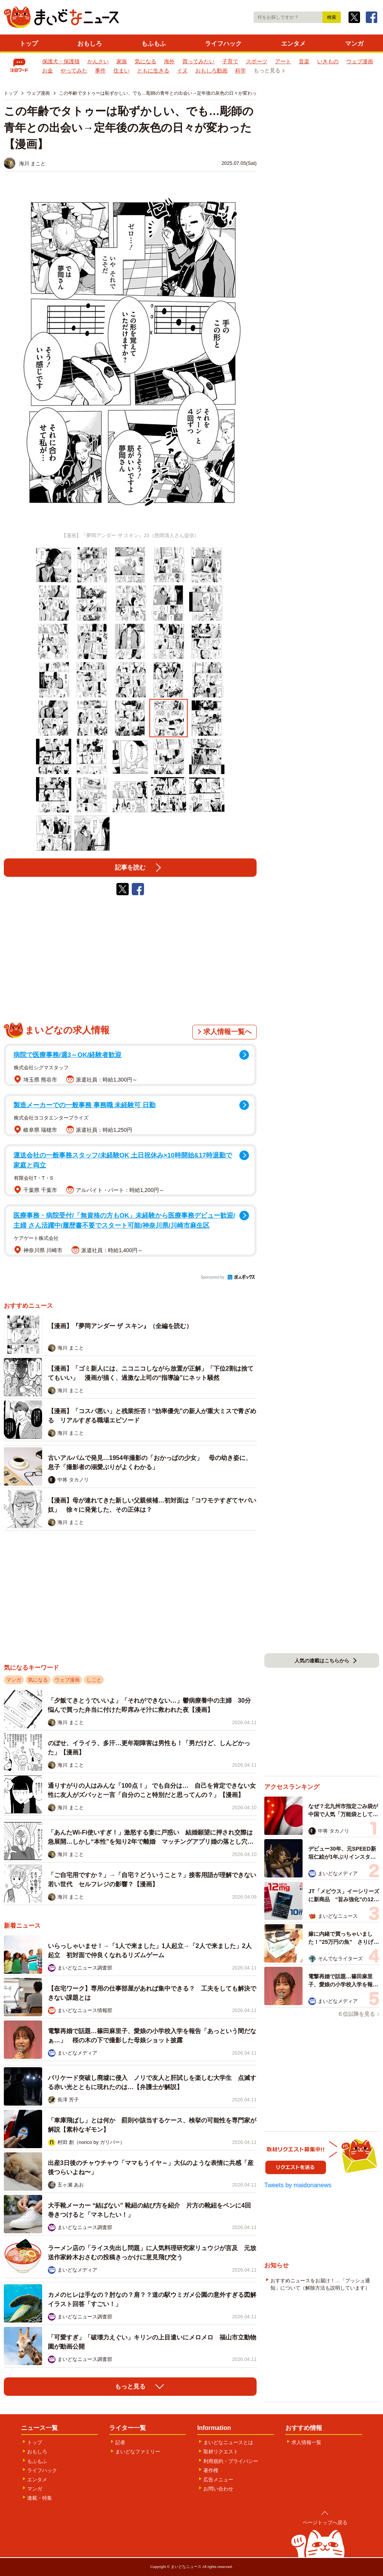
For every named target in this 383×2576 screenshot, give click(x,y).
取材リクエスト (220, 2451)
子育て (230, 61)
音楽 (304, 61)
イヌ (182, 70)
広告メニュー (218, 2479)
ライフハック (223, 43)
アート (283, 61)
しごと (94, 1680)
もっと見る (267, 70)
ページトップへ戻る (325, 2522)
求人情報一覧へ (227, 1032)
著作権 (210, 2470)
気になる (145, 61)
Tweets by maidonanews (297, 2185)
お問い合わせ (218, 2489)
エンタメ (293, 43)
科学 (240, 70)
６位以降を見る (356, 2014)
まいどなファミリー (137, 2451)
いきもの (328, 61)
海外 (169, 61)
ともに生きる (153, 70)
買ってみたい (198, 61)
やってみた (74, 70)
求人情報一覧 (306, 2442)
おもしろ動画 (211, 70)
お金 (47, 70)
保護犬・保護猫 (61, 61)
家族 (121, 61)
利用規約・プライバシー (230, 2461)
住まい (121, 70)
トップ (29, 43)
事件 (100, 70)
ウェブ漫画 (359, 61)
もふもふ (153, 43)
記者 (120, 2442)
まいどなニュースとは (228, 2442)
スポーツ (256, 61)
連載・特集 (39, 2498)
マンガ (354, 43)
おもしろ (89, 43)
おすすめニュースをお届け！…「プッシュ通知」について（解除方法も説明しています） (320, 2284)
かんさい (98, 61)
